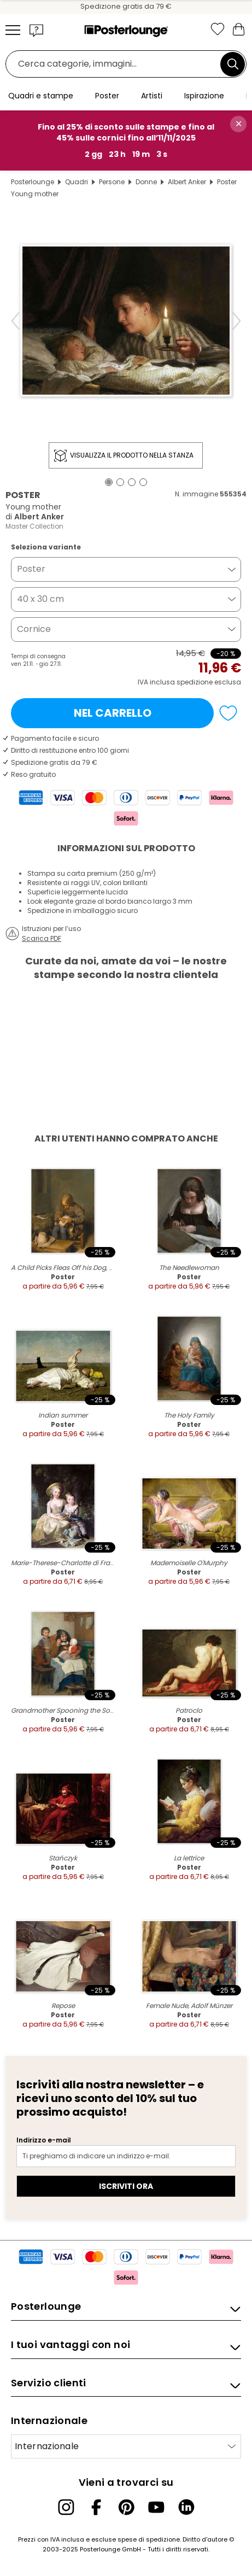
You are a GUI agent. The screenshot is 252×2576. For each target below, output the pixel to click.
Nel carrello (112, 713)
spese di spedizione (149, 2539)
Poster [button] (31, 569)
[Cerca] (233, 64)
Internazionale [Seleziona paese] (47, 2446)
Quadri (76, 181)
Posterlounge (32, 181)
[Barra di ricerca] (115, 64)
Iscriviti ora (126, 2186)
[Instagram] (66, 2507)
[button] (36, 30)
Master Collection (34, 526)
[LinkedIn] (186, 2507)
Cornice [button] (34, 629)
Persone (112, 181)
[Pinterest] (126, 2507)
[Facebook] (96, 2507)
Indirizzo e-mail (43, 2140)
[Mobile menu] (12, 30)
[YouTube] (156, 2507)
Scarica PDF (41, 938)
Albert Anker (187, 181)
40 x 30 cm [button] (40, 599)
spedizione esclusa (209, 682)
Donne (146, 181)
